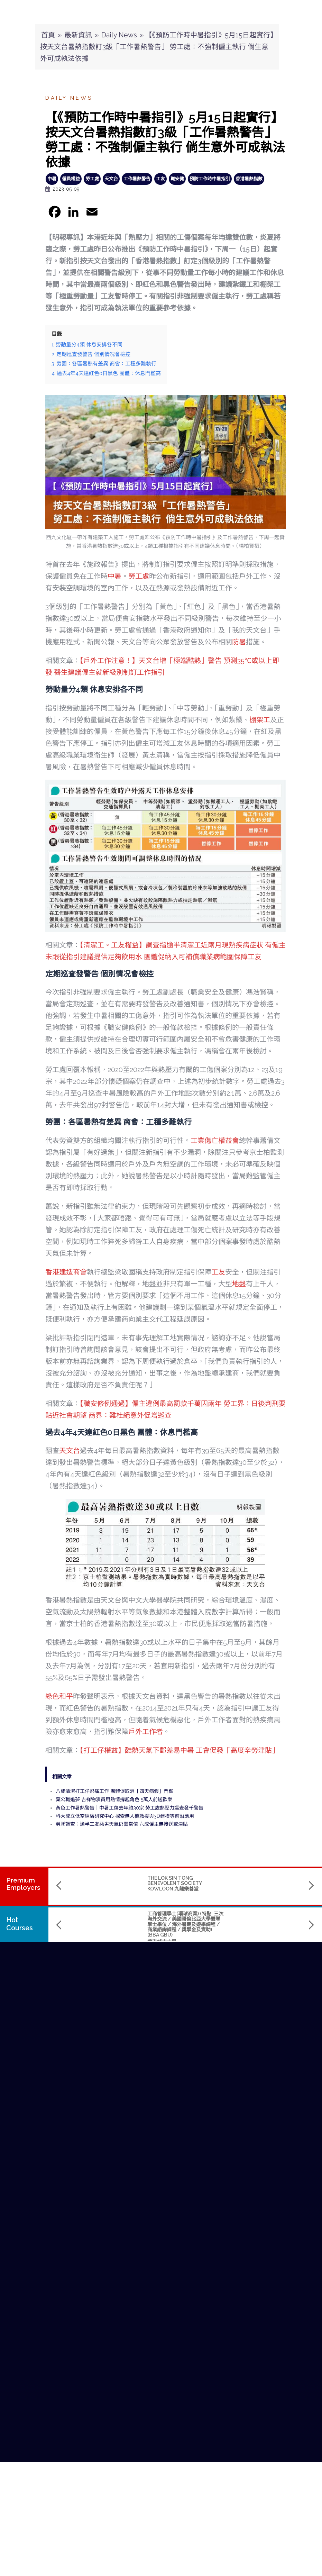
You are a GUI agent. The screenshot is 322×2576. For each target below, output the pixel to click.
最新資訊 (78, 35)
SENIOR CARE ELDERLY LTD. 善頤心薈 (271, 1880)
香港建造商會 (66, 1272)
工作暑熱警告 (136, 178)
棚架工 (259, 720)
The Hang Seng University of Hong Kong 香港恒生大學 (182, 1939)
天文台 (111, 178)
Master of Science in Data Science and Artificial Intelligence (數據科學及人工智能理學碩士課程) (185, 1921)
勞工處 (92, 178)
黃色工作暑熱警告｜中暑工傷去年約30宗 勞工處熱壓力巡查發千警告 (129, 1808)
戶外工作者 (145, 1731)
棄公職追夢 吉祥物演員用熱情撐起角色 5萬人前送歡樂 (114, 1799)
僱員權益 (71, 178)
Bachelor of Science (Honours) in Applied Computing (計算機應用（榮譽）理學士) (271, 1919)
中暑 (51, 178)
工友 (160, 178)
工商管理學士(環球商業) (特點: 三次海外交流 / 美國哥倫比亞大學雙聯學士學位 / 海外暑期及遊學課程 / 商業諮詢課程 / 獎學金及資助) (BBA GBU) (99, 1924)
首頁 (48, 35)
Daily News (119, 35)
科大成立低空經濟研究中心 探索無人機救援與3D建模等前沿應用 (125, 1816)
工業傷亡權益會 (215, 1140)
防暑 (239, 642)
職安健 (177, 178)
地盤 (239, 1284)
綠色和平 (59, 1696)
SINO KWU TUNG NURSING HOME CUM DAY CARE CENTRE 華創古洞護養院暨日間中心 (183, 1883)
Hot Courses (20, 1924)
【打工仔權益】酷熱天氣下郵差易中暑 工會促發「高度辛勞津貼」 (179, 1750)
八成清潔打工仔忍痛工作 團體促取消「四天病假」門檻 (114, 1791)
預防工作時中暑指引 (210, 178)
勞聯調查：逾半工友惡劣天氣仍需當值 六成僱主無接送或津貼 (122, 1824)
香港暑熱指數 (249, 178)
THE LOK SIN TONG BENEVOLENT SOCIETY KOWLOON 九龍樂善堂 (88, 1883)
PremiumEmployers (23, 1883)
